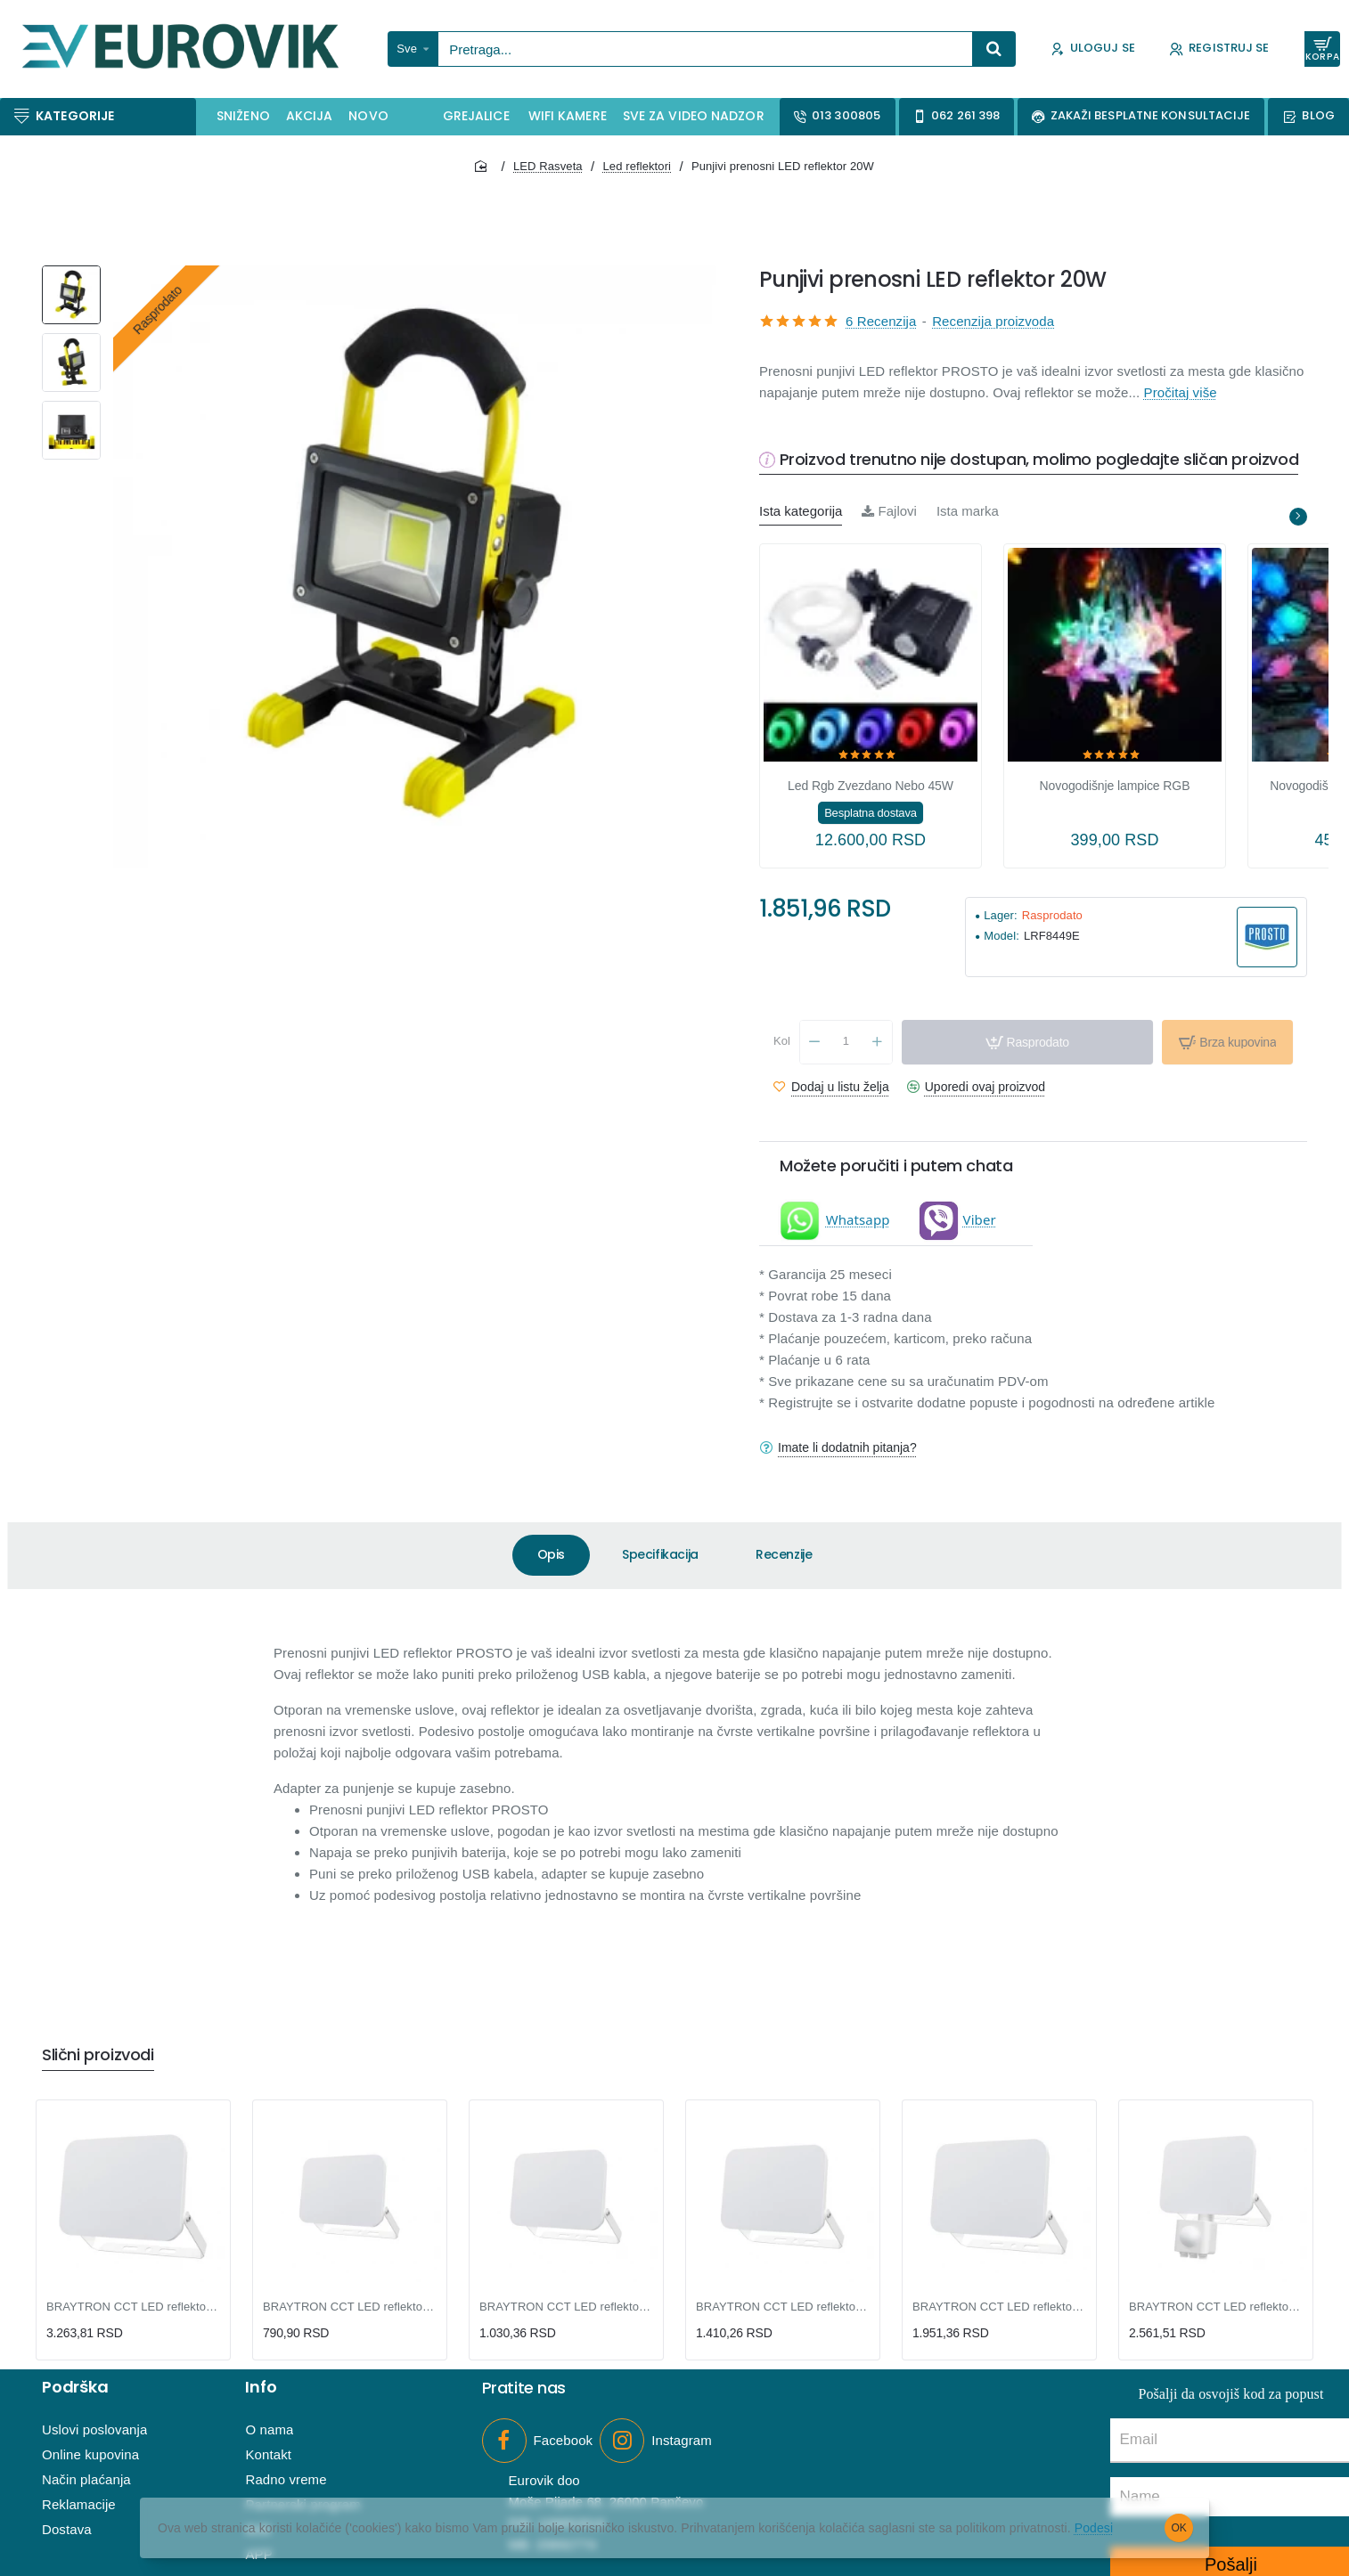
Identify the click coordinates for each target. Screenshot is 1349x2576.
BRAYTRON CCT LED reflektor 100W (133, 2306)
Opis (551, 1554)
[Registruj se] (1219, 49)
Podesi (1094, 2528)
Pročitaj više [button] (1180, 392)
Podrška (75, 2387)
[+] (877, 1042)
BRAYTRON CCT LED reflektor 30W (783, 2306)
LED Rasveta (548, 166)
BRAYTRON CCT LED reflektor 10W (350, 2306)
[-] (815, 1042)
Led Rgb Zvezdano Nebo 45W (870, 786)
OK (1179, 2528)
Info (260, 2387)
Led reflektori (637, 166)
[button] (1027, 1042)
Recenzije (784, 1554)
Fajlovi (889, 510)
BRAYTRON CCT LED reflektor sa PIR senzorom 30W (1216, 2306)
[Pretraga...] (994, 49)
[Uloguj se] (1093, 49)
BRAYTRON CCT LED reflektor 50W (999, 2306)
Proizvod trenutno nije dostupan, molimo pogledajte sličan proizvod (1039, 460)
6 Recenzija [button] (881, 321)
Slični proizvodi (98, 2055)
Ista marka (967, 510)
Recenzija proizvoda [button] (993, 321)
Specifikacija (660, 1554)
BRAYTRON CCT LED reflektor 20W (566, 2306)
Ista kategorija (800, 510)
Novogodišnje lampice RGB (1115, 786)
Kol (781, 1041)
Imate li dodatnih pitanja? (847, 1447)
